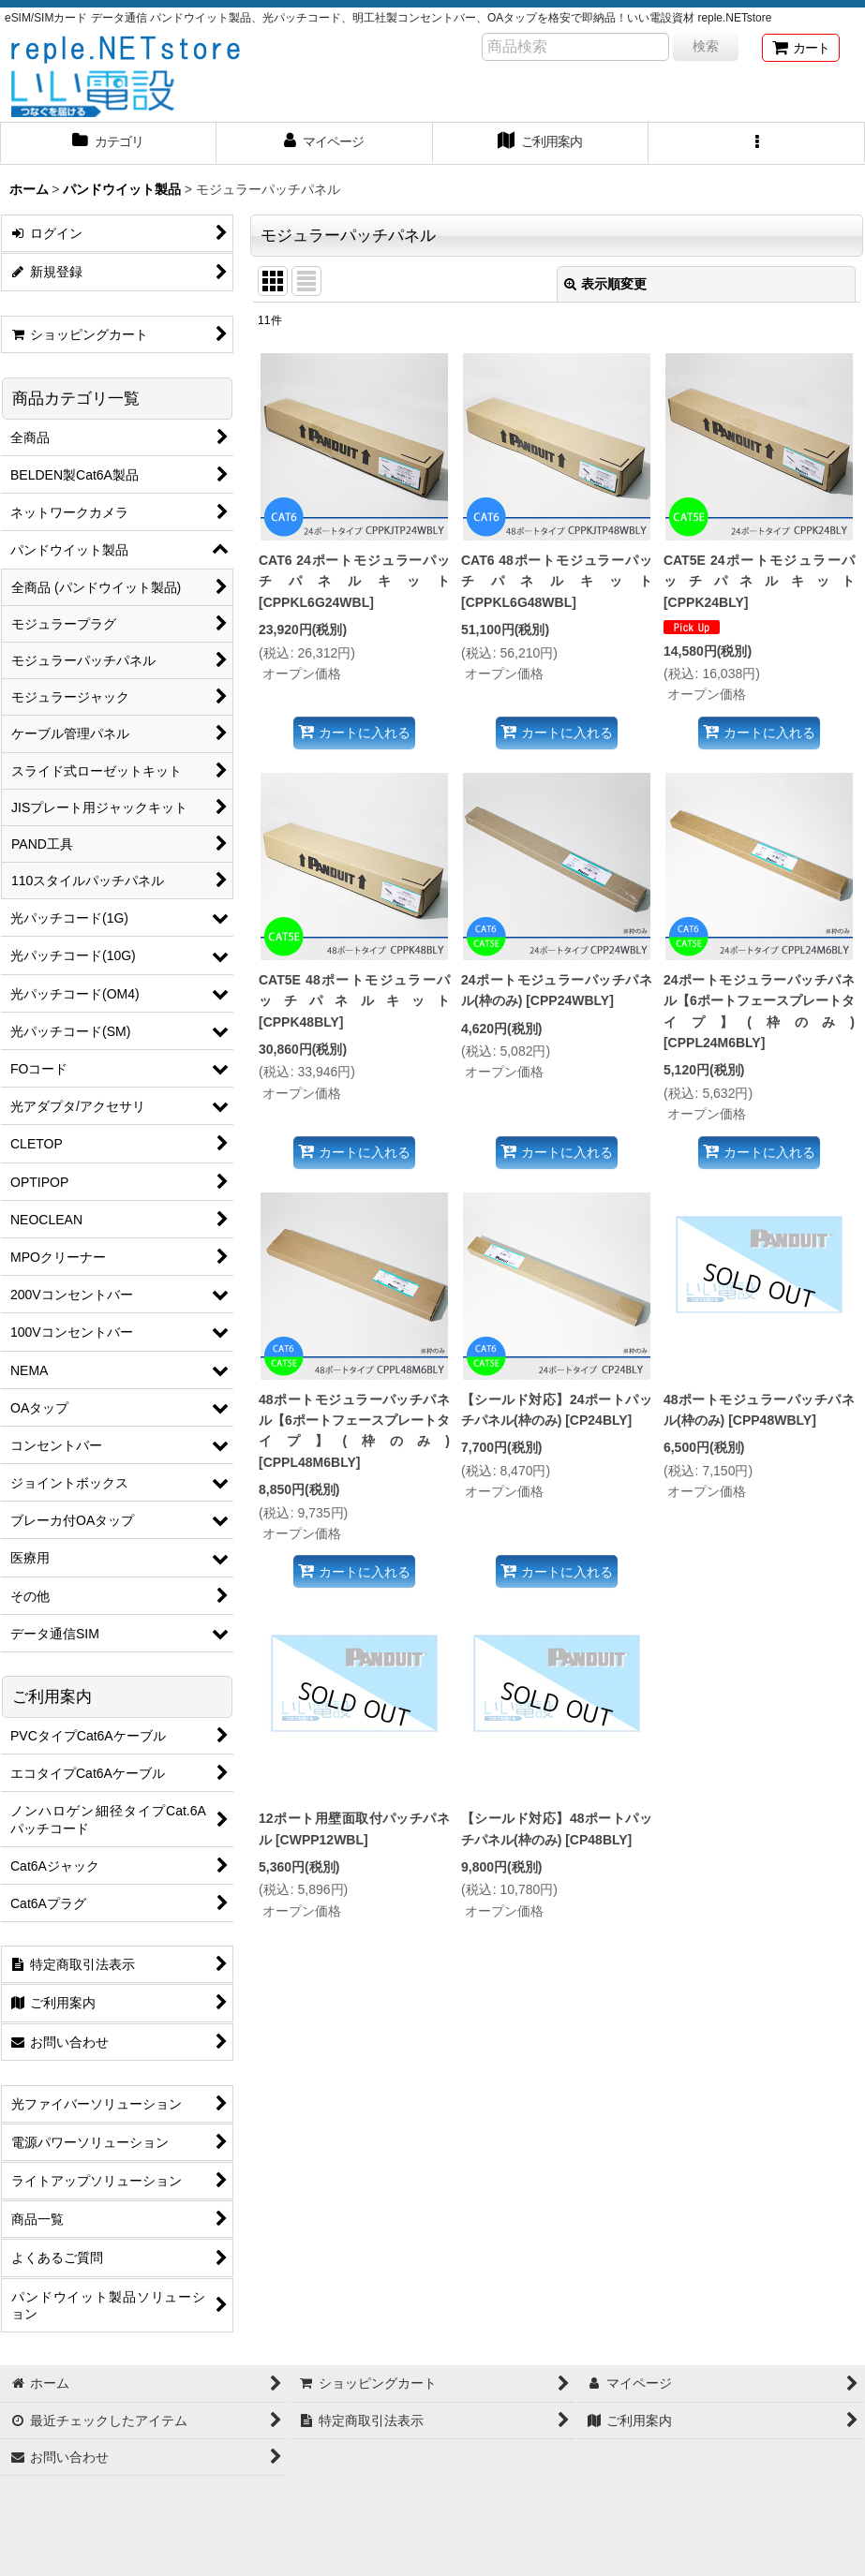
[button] (757, 143)
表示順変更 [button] (605, 283)
